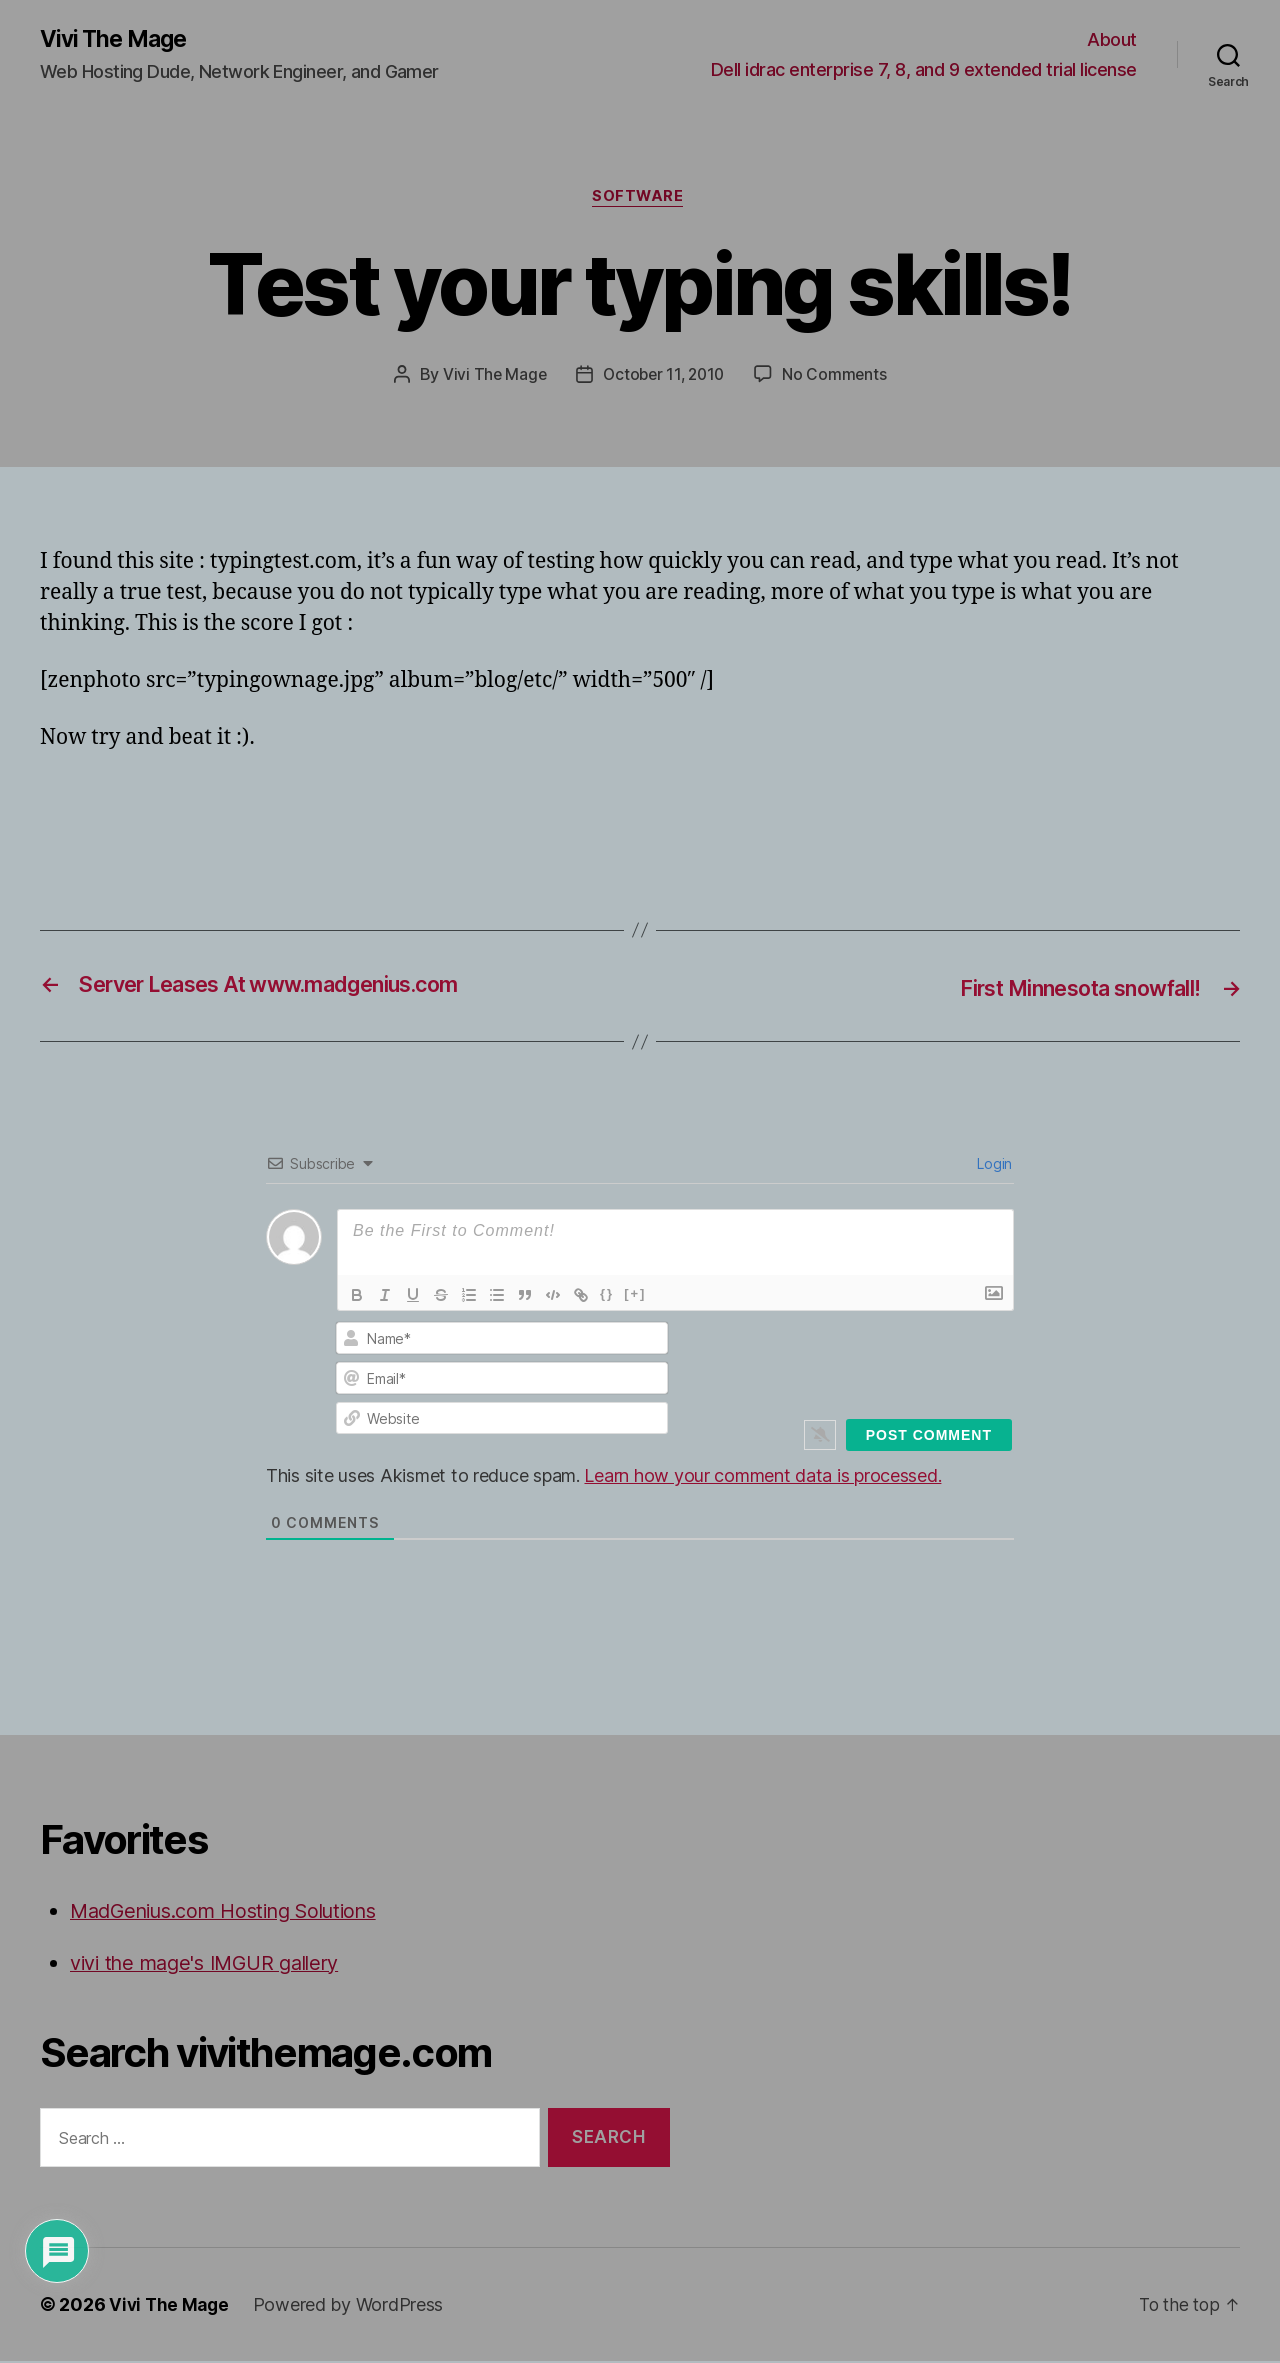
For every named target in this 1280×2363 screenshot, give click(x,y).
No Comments (838, 378)
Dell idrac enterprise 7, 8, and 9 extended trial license (924, 70)
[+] (635, 1296)
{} (607, 1296)
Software (640, 200)
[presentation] (877, 1363)
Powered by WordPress (352, 2306)
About (1112, 40)
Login (993, 1166)
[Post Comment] (929, 1438)
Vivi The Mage (117, 40)
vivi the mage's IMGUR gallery (214, 1964)
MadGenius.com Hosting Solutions (237, 1913)
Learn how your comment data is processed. (762, 1478)
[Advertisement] (274, 814)
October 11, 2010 (664, 378)
